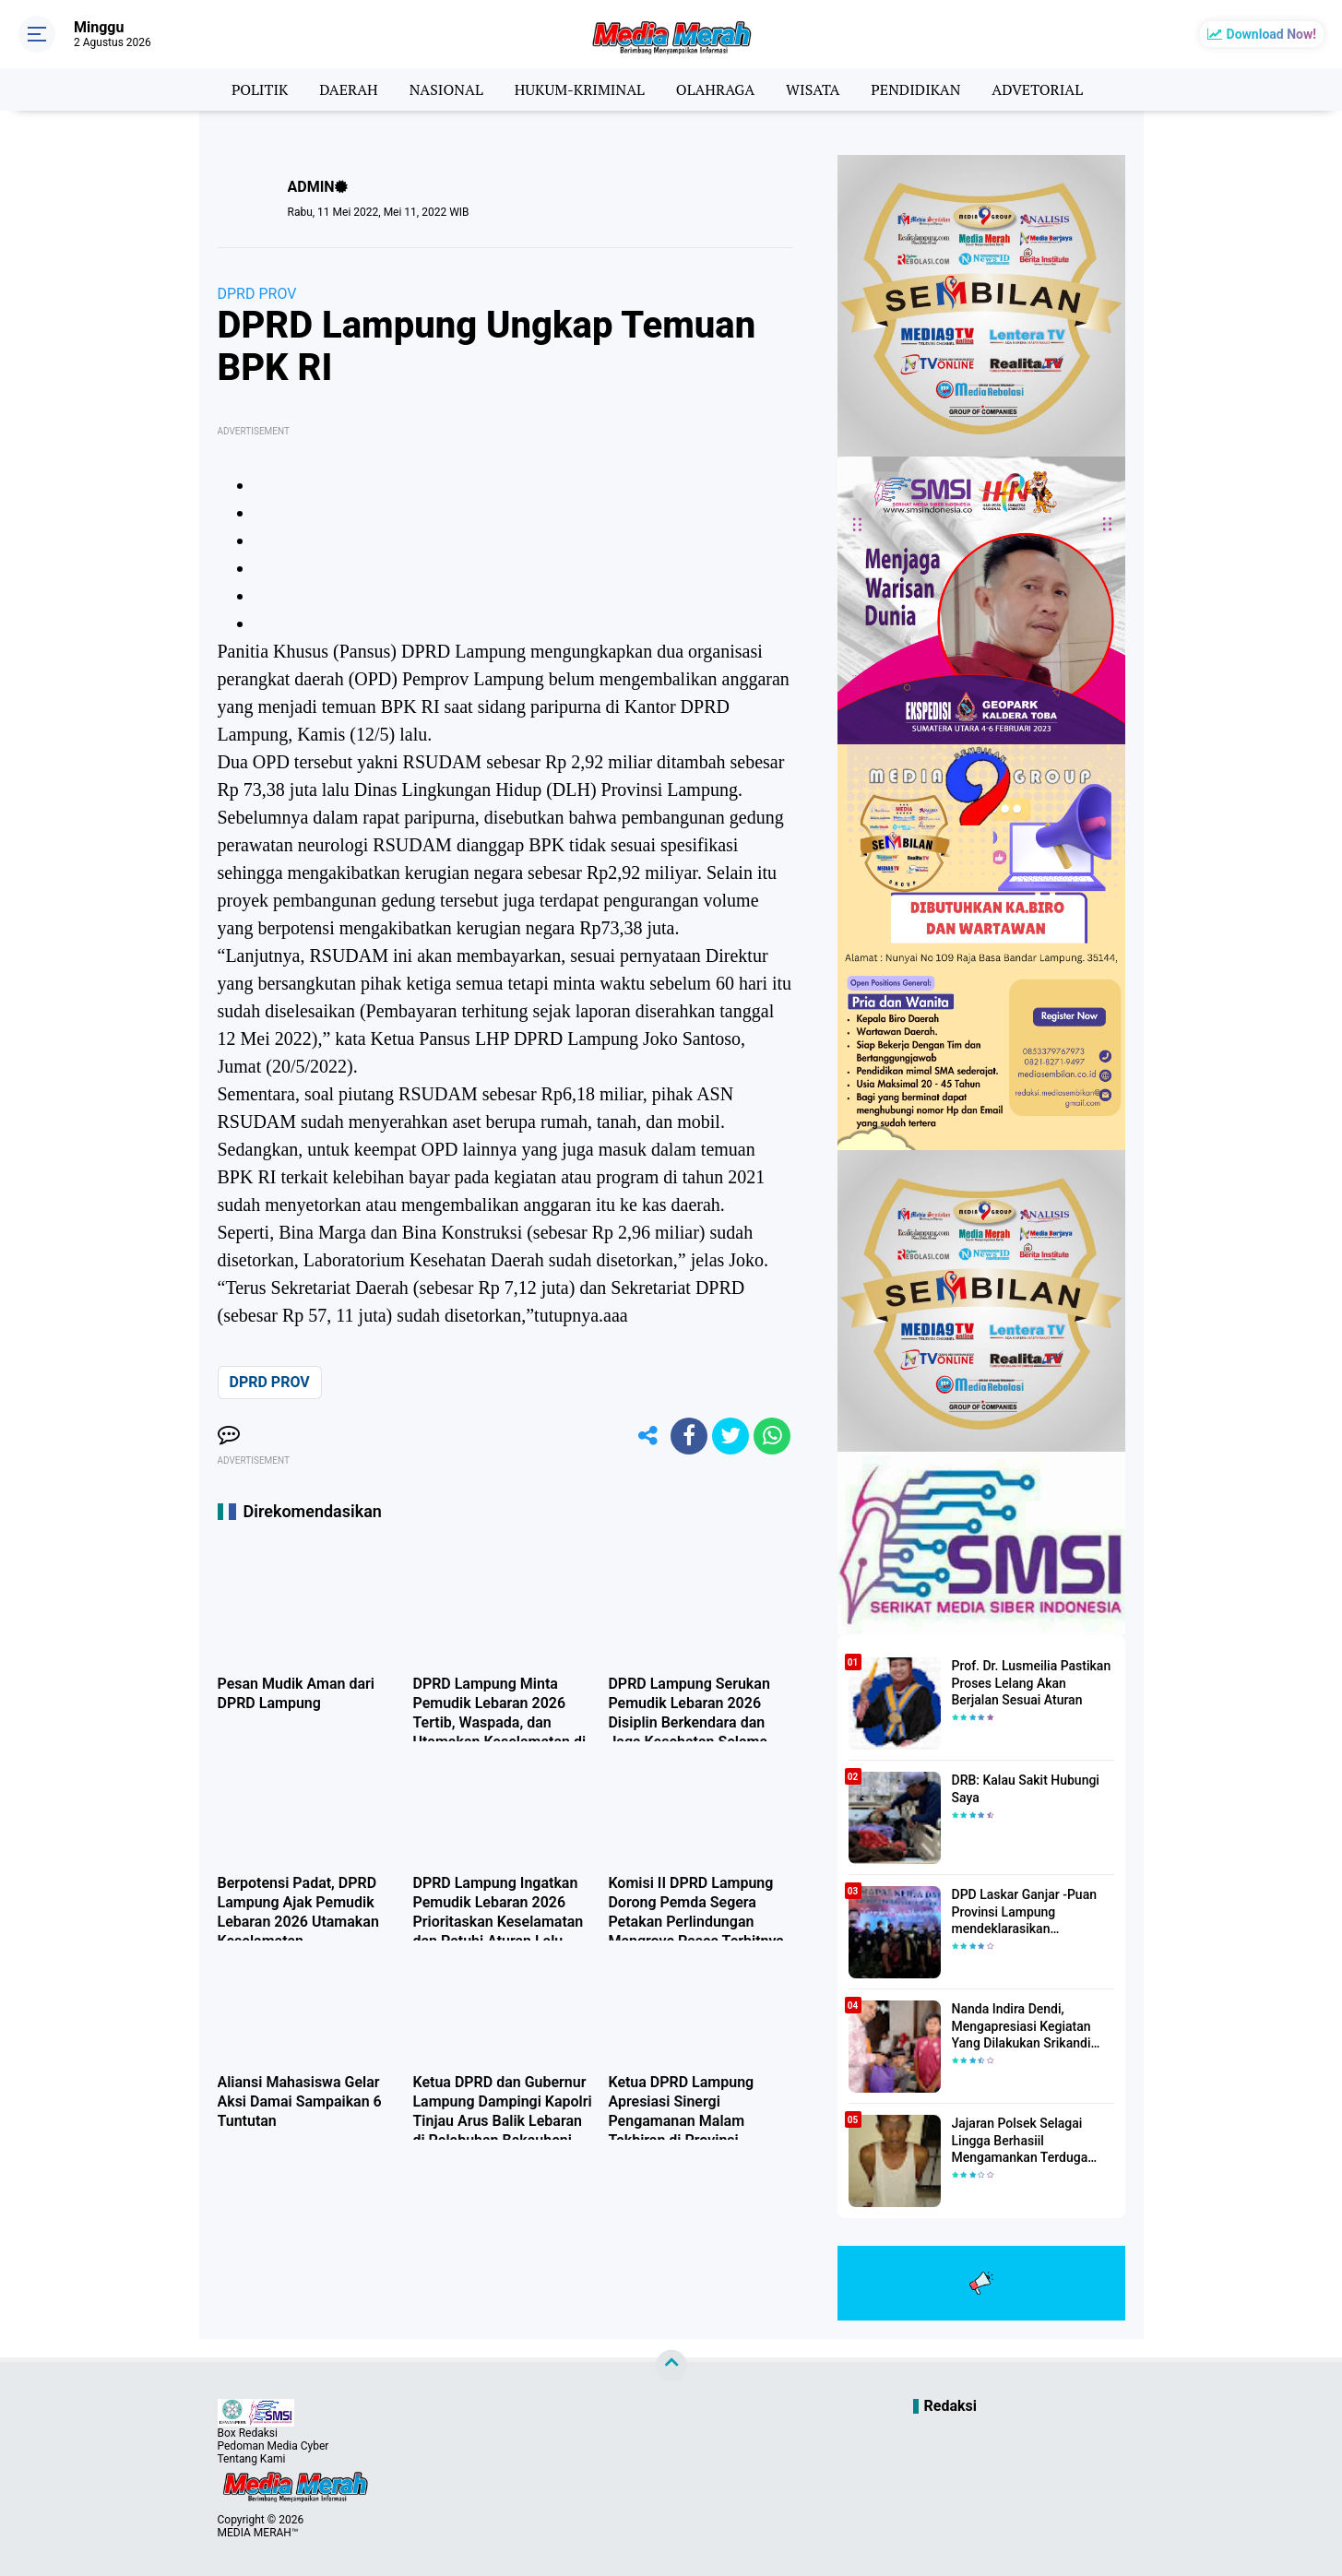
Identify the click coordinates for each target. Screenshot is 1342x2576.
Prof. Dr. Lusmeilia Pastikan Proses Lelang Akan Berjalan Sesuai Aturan (1031, 1682)
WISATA (812, 89)
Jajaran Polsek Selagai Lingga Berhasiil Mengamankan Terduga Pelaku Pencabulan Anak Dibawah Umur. (1023, 2141)
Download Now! (1271, 34)
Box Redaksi (248, 2433)
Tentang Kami (252, 2458)
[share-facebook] (689, 1436)
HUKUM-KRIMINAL (580, 89)
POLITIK (260, 89)
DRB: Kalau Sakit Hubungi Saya (1025, 1788)
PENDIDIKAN (915, 89)
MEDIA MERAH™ (258, 2532)
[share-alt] (647, 1436)
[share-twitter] (730, 1436)
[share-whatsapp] (772, 1436)
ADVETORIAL (1037, 89)
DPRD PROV (257, 294)
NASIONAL (446, 89)
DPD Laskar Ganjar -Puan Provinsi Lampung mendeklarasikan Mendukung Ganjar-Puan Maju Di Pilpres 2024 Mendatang (1024, 1912)
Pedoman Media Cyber (273, 2445)
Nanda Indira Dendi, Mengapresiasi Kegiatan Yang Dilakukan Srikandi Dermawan (1021, 2026)
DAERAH (348, 89)
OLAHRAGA (715, 89)
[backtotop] (671, 2365)
